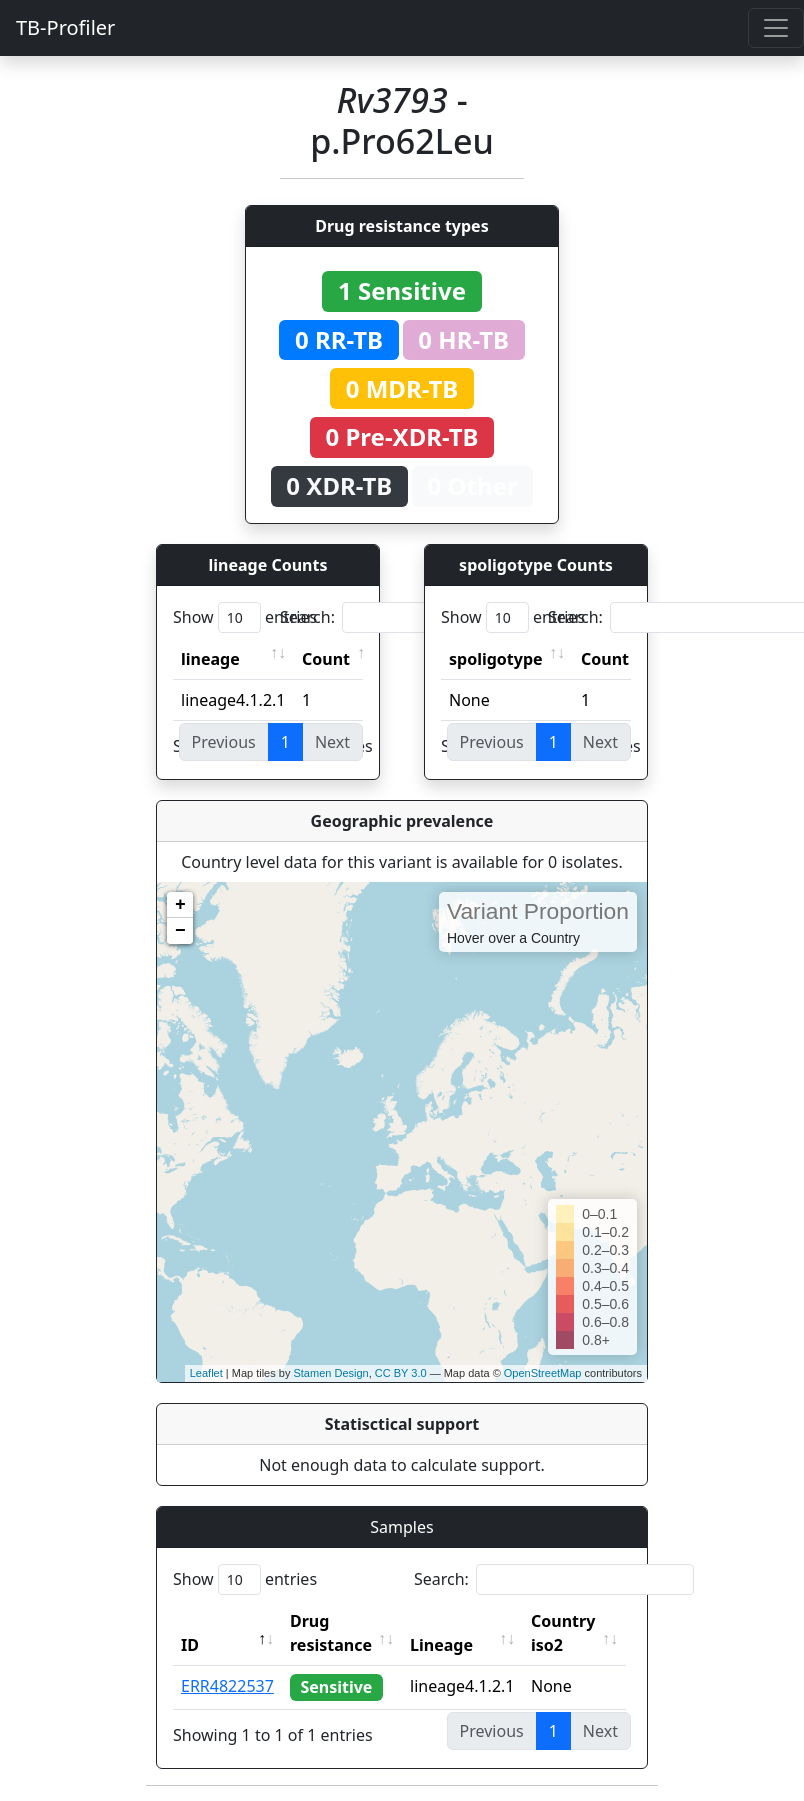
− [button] (180, 931)
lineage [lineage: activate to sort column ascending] (210, 659)
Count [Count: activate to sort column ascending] (326, 659)
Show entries (245, 617)
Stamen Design (330, 1373)
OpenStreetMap (543, 1373)
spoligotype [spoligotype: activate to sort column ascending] (496, 659)
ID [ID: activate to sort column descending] (190, 1645)
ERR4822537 (227, 1686)
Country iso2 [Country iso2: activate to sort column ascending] (567, 1633)
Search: (420, 617)
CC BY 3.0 (401, 1373)
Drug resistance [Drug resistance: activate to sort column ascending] (331, 1633)
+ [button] (180, 905)
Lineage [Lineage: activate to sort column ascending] (445, 1645)
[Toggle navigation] (776, 28)
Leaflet (206, 1373)
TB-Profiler (65, 27)
